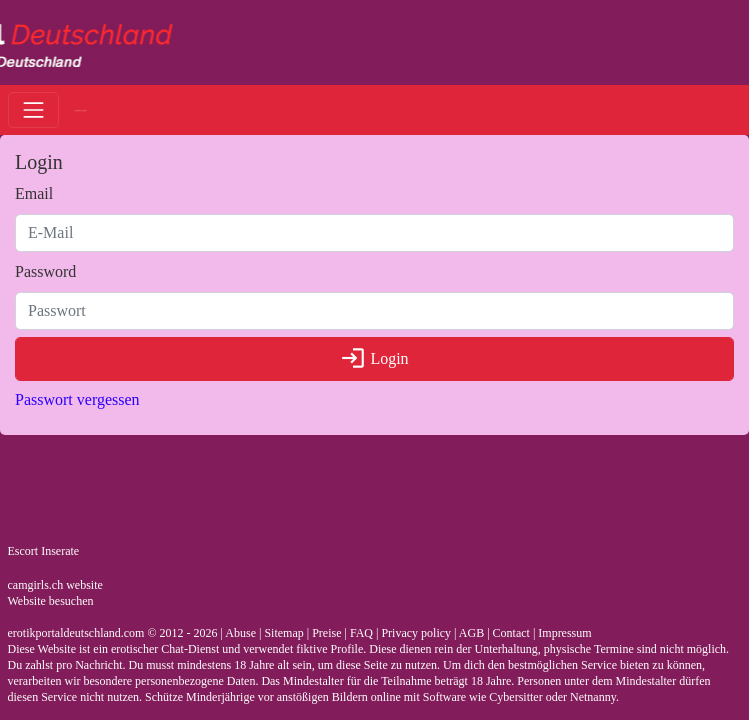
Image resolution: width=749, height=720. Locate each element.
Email (34, 193)
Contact (511, 633)
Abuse (240, 633)
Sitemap (283, 633)
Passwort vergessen (77, 399)
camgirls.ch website (55, 585)
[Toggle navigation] (33, 109)
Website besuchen (51, 601)
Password (45, 271)
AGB (471, 633)
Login (374, 358)
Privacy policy (416, 633)
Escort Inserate (44, 551)
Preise (326, 633)
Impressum (564, 633)
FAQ (361, 633)
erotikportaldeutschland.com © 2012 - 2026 (113, 633)
